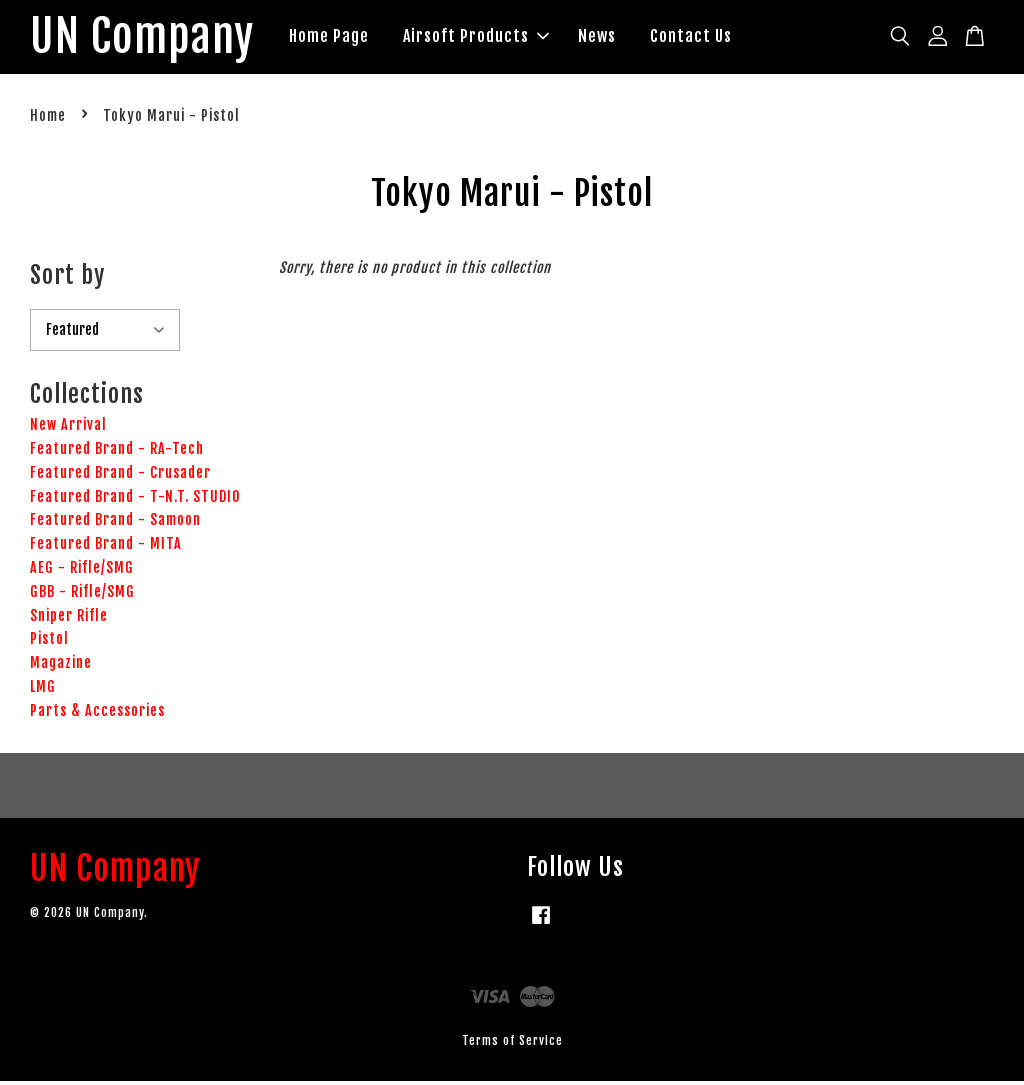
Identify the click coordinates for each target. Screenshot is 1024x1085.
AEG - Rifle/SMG (82, 570)
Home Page (344, 38)
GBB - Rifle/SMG (82, 594)
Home (48, 119)
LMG (43, 689)
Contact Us (706, 38)
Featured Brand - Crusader (120, 475)
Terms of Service (512, 1043)
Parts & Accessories (97, 713)
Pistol (49, 642)
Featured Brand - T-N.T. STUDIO (135, 499)
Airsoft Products (491, 38)
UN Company (149, 39)
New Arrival (68, 428)
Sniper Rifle (69, 618)
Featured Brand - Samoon (115, 523)
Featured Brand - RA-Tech (117, 451)
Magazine (61, 666)
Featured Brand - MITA (106, 547)
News (612, 38)
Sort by (67, 278)
